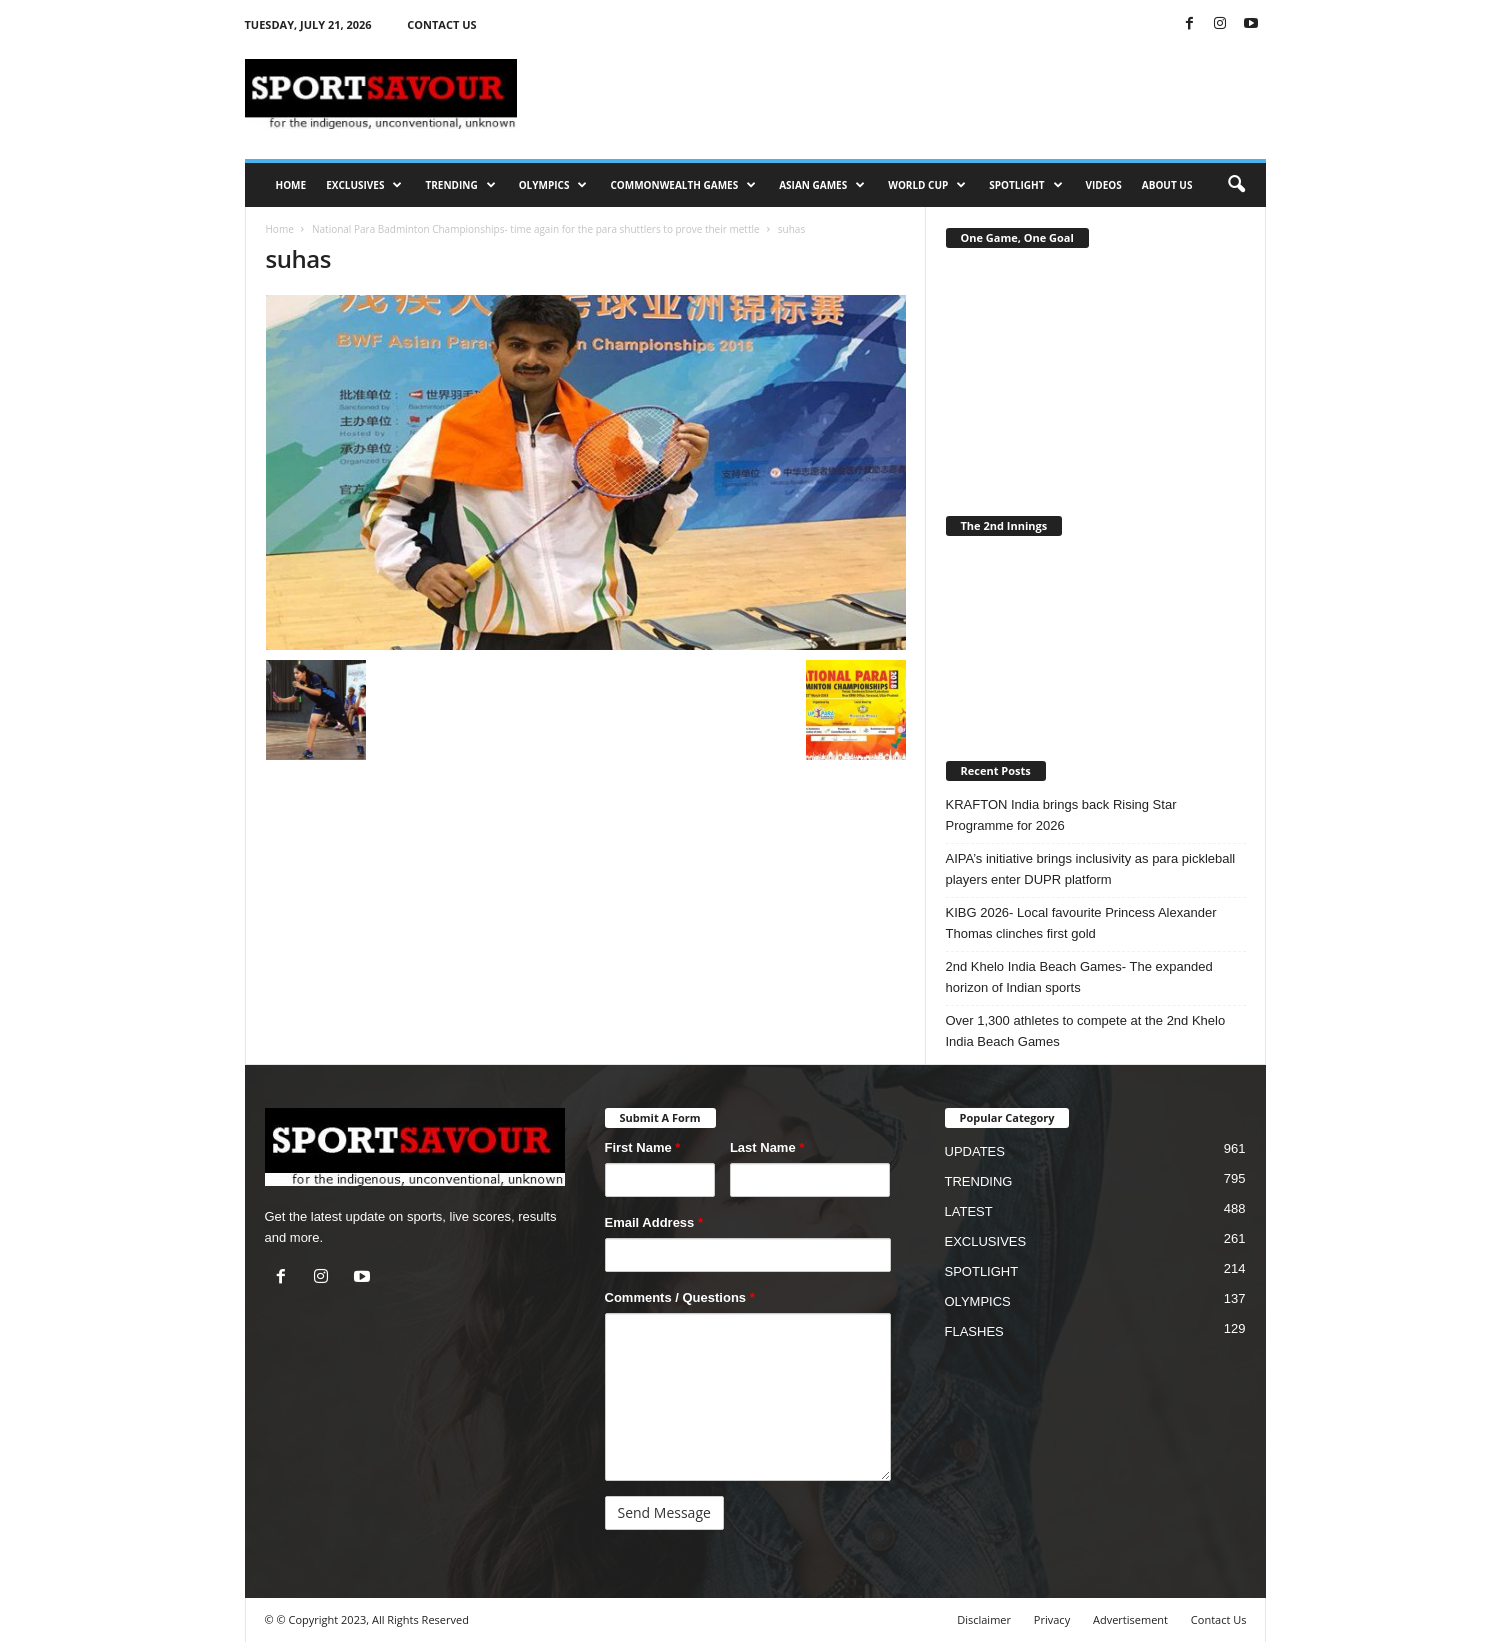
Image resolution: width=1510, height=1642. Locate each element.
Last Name (767, 1147)
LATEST (969, 1211)
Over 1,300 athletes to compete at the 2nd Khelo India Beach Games (1086, 1031)
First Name (643, 1147)
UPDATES (975, 1151)
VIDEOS (1104, 185)
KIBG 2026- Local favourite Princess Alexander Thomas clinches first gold (1081, 923)
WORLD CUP (927, 185)
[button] (1236, 185)
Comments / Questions (680, 1297)
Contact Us (1219, 1619)
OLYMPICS (553, 185)
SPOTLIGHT (1025, 185)
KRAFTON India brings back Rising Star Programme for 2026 (1061, 815)
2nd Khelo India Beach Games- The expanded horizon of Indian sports (1079, 977)
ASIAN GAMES (822, 185)
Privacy (1052, 1619)
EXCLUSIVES (364, 185)
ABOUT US (1167, 185)
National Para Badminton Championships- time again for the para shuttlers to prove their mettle (536, 229)
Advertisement (1130, 1619)
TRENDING (460, 185)
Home (280, 229)
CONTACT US (441, 24)
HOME (291, 185)
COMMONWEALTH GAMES (683, 185)
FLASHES (974, 1331)
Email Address (654, 1222)
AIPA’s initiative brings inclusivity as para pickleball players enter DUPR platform (1091, 869)
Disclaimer (984, 1619)
